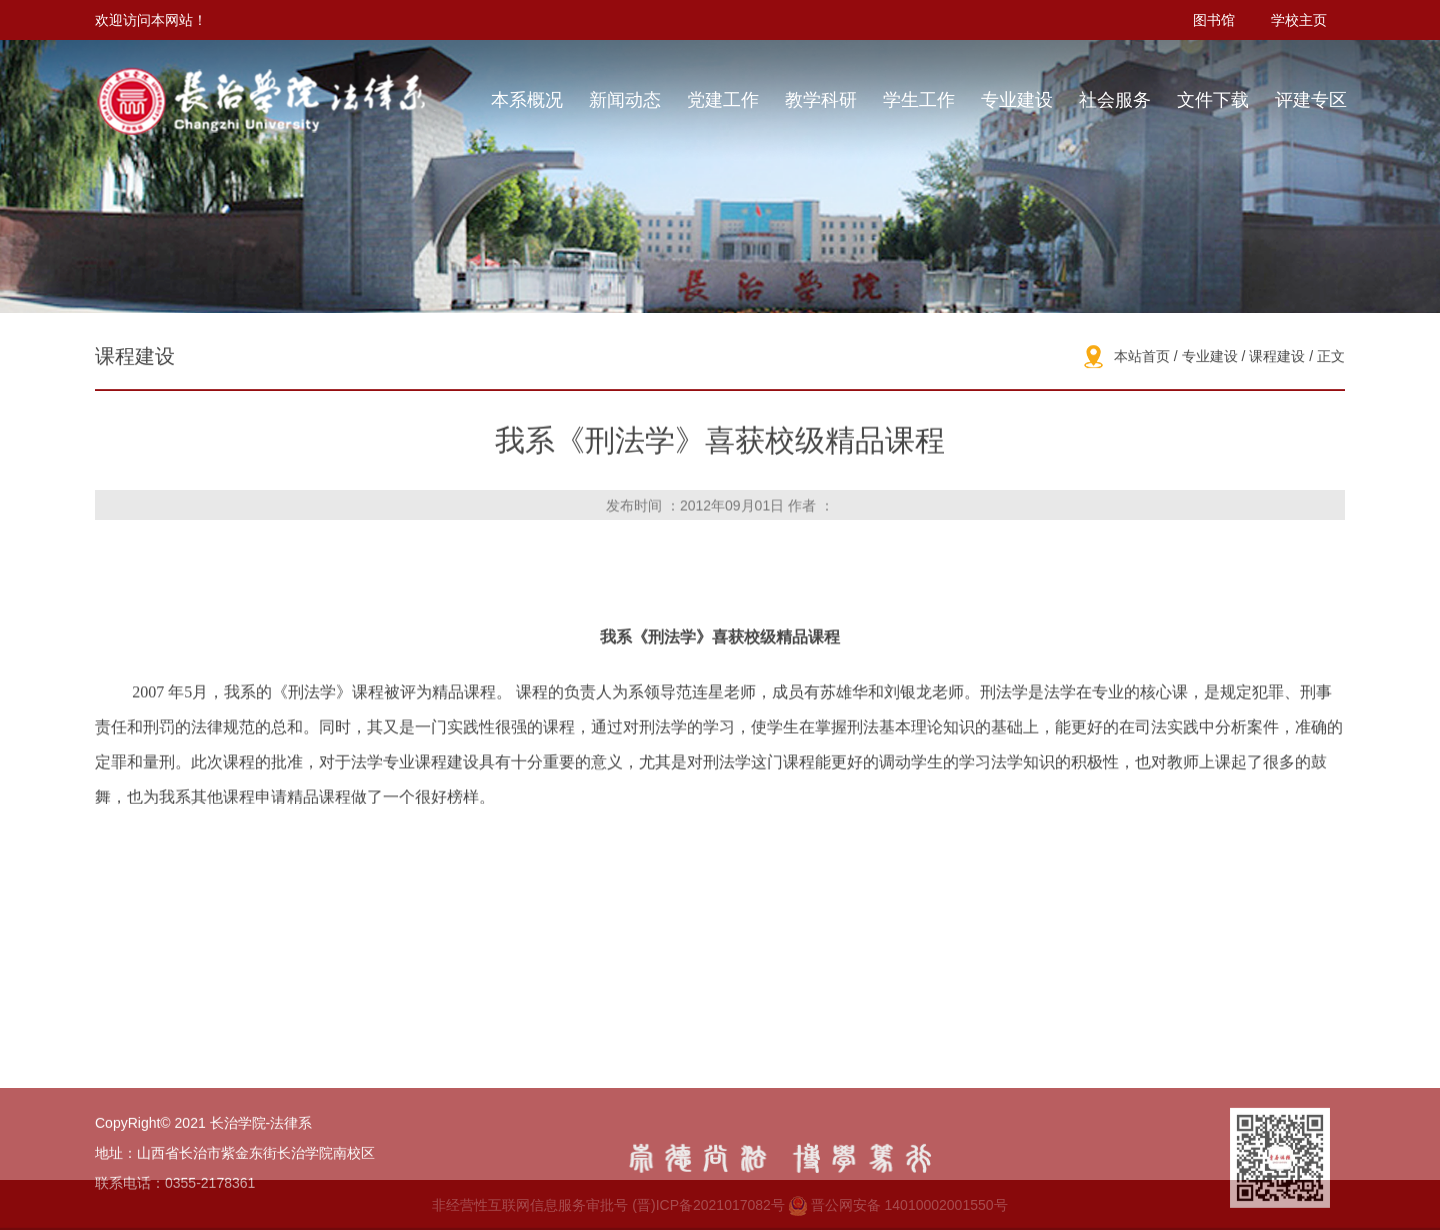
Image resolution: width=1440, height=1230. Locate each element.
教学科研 (821, 100)
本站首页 (1142, 358)
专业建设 (1017, 100)
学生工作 (919, 100)
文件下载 (1213, 100)
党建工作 (723, 100)
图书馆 (1214, 20)
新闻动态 (625, 100)
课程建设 (1277, 358)
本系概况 (527, 100)
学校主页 (1299, 20)
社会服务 (1115, 100)
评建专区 (1311, 100)
